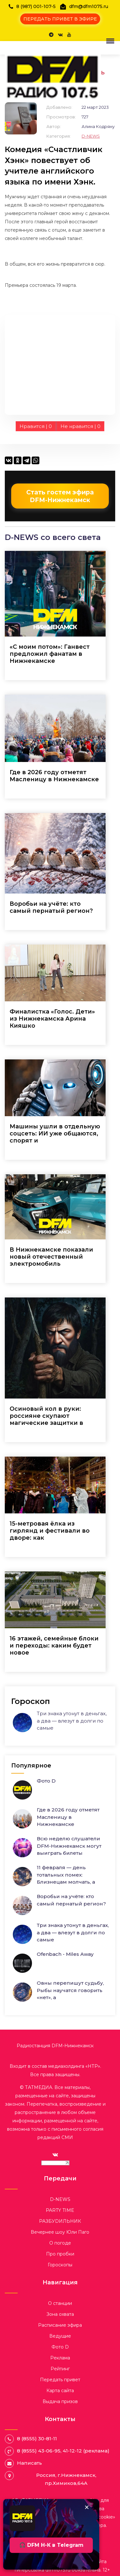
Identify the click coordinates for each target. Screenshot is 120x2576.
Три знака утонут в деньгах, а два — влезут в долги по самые (72, 1720)
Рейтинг (60, 2369)
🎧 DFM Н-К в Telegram (51, 2545)
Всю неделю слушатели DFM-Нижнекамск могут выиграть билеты (69, 1846)
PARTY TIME (60, 2210)
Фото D (46, 1781)
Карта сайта (60, 2390)
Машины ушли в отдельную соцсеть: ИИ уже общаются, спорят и (55, 1133)
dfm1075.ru (58, 2570)
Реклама (60, 2358)
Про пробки (60, 2254)
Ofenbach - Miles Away (65, 1954)
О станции (60, 2303)
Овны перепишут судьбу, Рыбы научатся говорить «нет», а (70, 1990)
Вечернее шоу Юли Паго (60, 2232)
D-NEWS (91, 136)
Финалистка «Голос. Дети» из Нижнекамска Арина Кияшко (52, 1018)
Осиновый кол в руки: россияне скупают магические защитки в (46, 1415)
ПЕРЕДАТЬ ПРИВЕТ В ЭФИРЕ (60, 19)
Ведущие (60, 2336)
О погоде (60, 2243)
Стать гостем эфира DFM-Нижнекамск (60, 496)
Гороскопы (60, 2265)
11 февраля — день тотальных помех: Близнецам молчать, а (66, 1874)
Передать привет (60, 2380)
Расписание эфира (60, 2325)
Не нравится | (80, 426)
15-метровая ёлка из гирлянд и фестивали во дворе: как (50, 1530)
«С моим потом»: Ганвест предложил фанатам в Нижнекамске (50, 653)
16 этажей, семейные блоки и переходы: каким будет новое (54, 1645)
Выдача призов (60, 2401)
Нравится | (36, 426)
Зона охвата (60, 2314)
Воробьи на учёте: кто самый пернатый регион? (51, 907)
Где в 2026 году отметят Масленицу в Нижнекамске (54, 776)
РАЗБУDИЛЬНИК (60, 2221)
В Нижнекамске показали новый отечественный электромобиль (51, 1256)
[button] (109, 41)
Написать (29, 2463)
